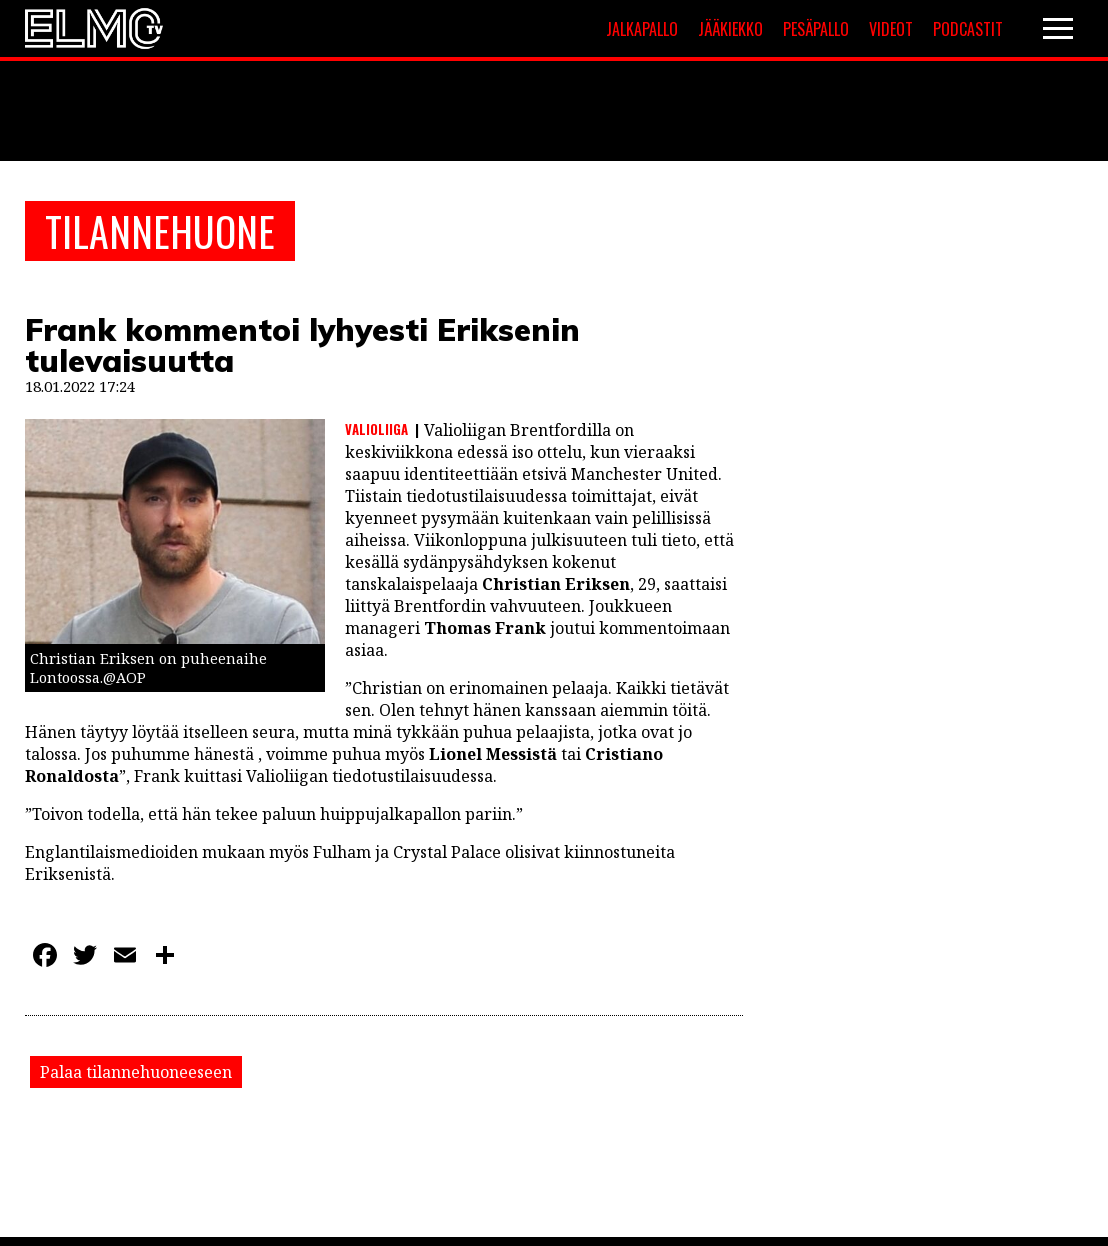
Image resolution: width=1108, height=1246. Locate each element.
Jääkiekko (730, 29)
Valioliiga (376, 429)
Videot (891, 29)
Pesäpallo (816, 29)
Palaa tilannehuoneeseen (136, 1072)
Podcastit (968, 29)
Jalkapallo (642, 29)
